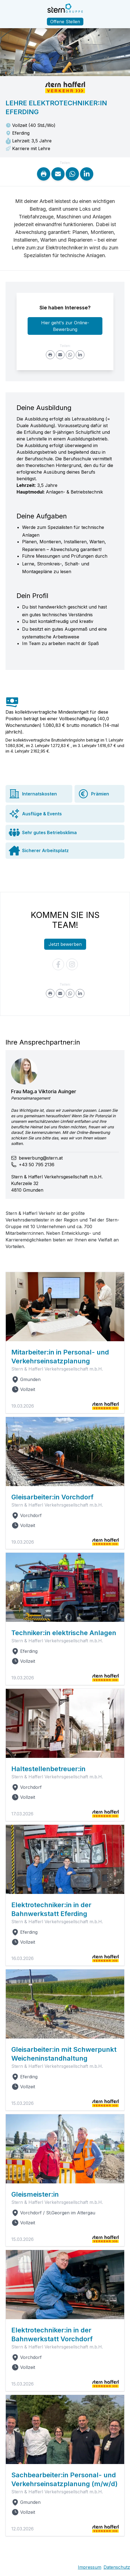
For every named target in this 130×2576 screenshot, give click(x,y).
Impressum (89, 2567)
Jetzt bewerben (65, 944)
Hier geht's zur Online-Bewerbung (65, 326)
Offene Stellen (65, 21)
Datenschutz (117, 2567)
